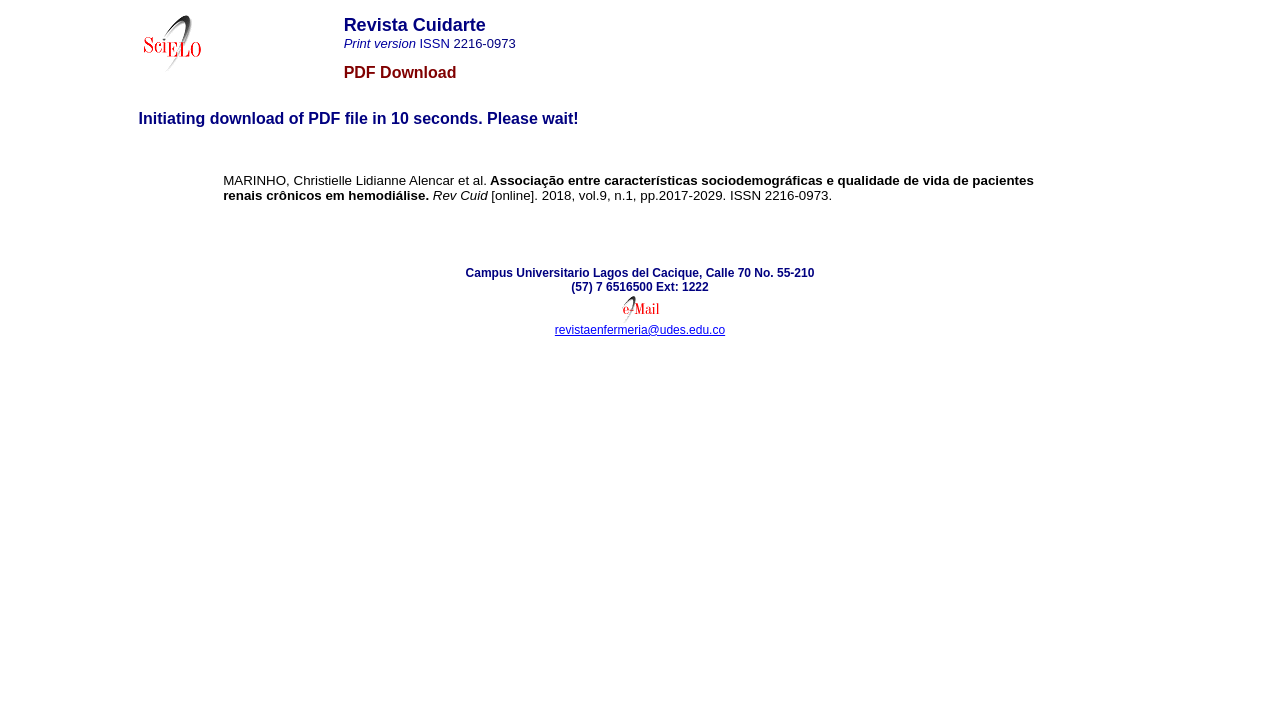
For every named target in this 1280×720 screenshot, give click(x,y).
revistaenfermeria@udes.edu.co (640, 330)
